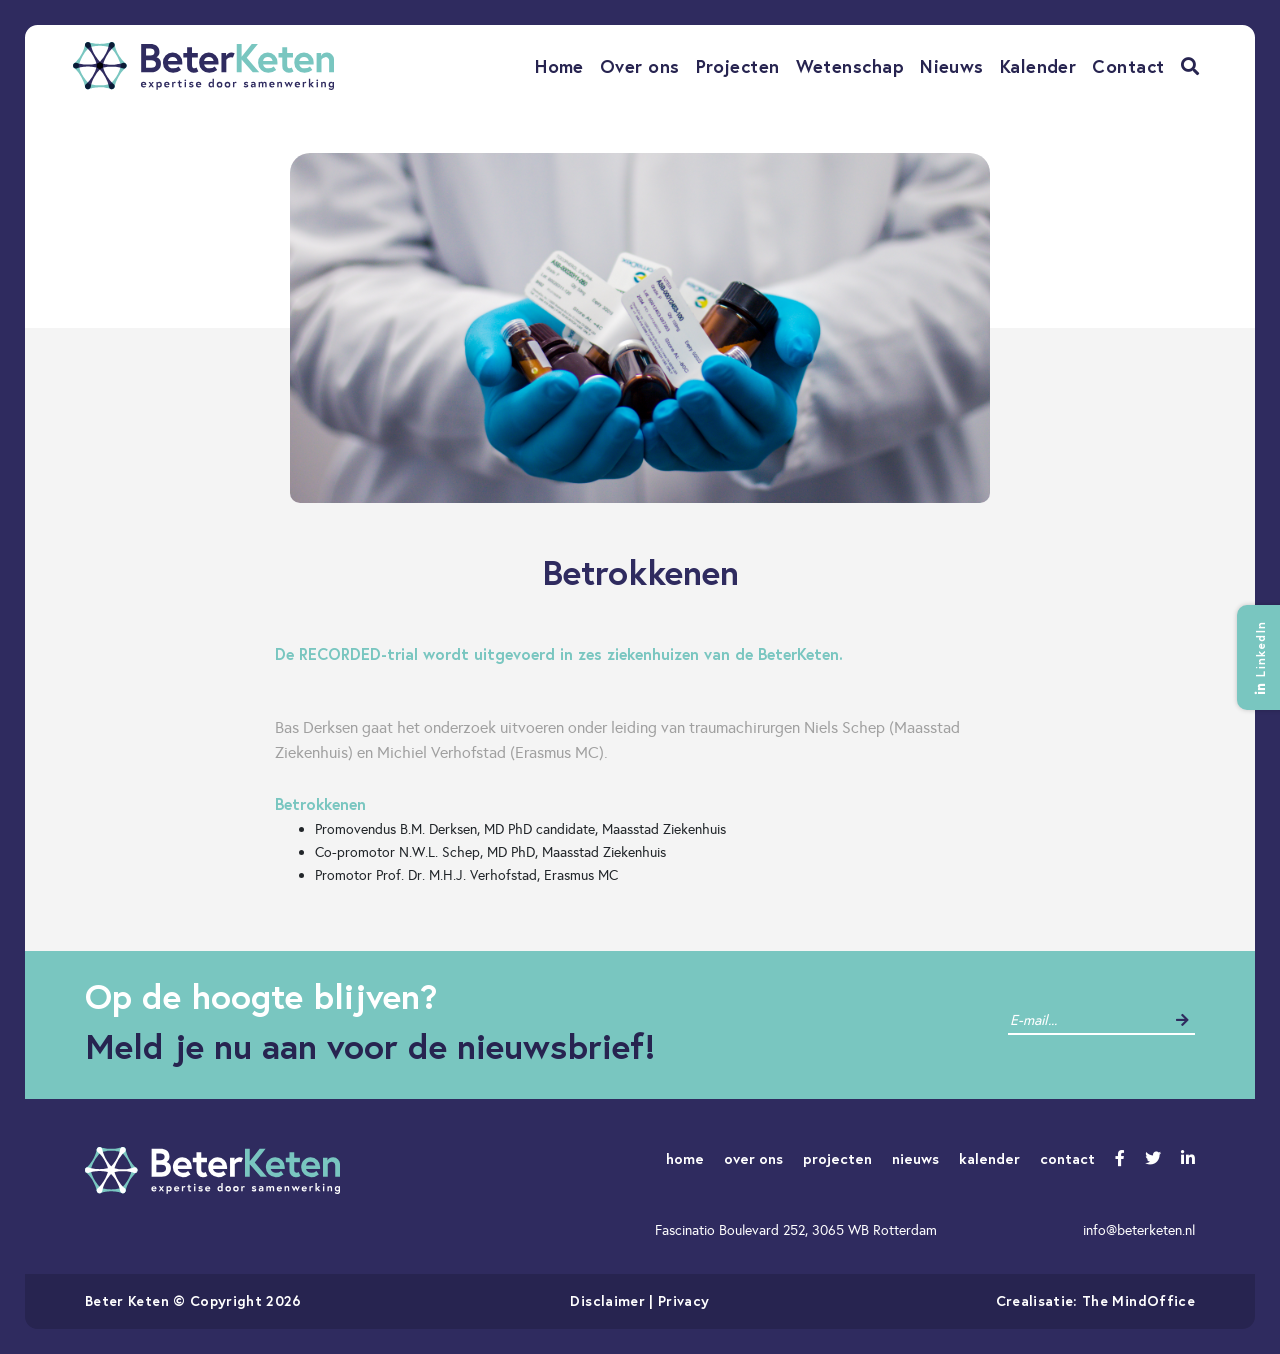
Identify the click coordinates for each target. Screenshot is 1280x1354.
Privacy (683, 1300)
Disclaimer (607, 1300)
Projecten (738, 66)
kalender (989, 1158)
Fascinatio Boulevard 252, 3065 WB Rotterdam (796, 1230)
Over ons (640, 66)
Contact (1128, 66)
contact (1067, 1158)
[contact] (1086, 1020)
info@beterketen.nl (1139, 1230)
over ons (753, 1158)
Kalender (1038, 66)
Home (559, 66)
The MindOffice (1138, 1300)
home (685, 1158)
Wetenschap (850, 66)
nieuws (915, 1158)
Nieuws (952, 66)
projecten (837, 1158)
